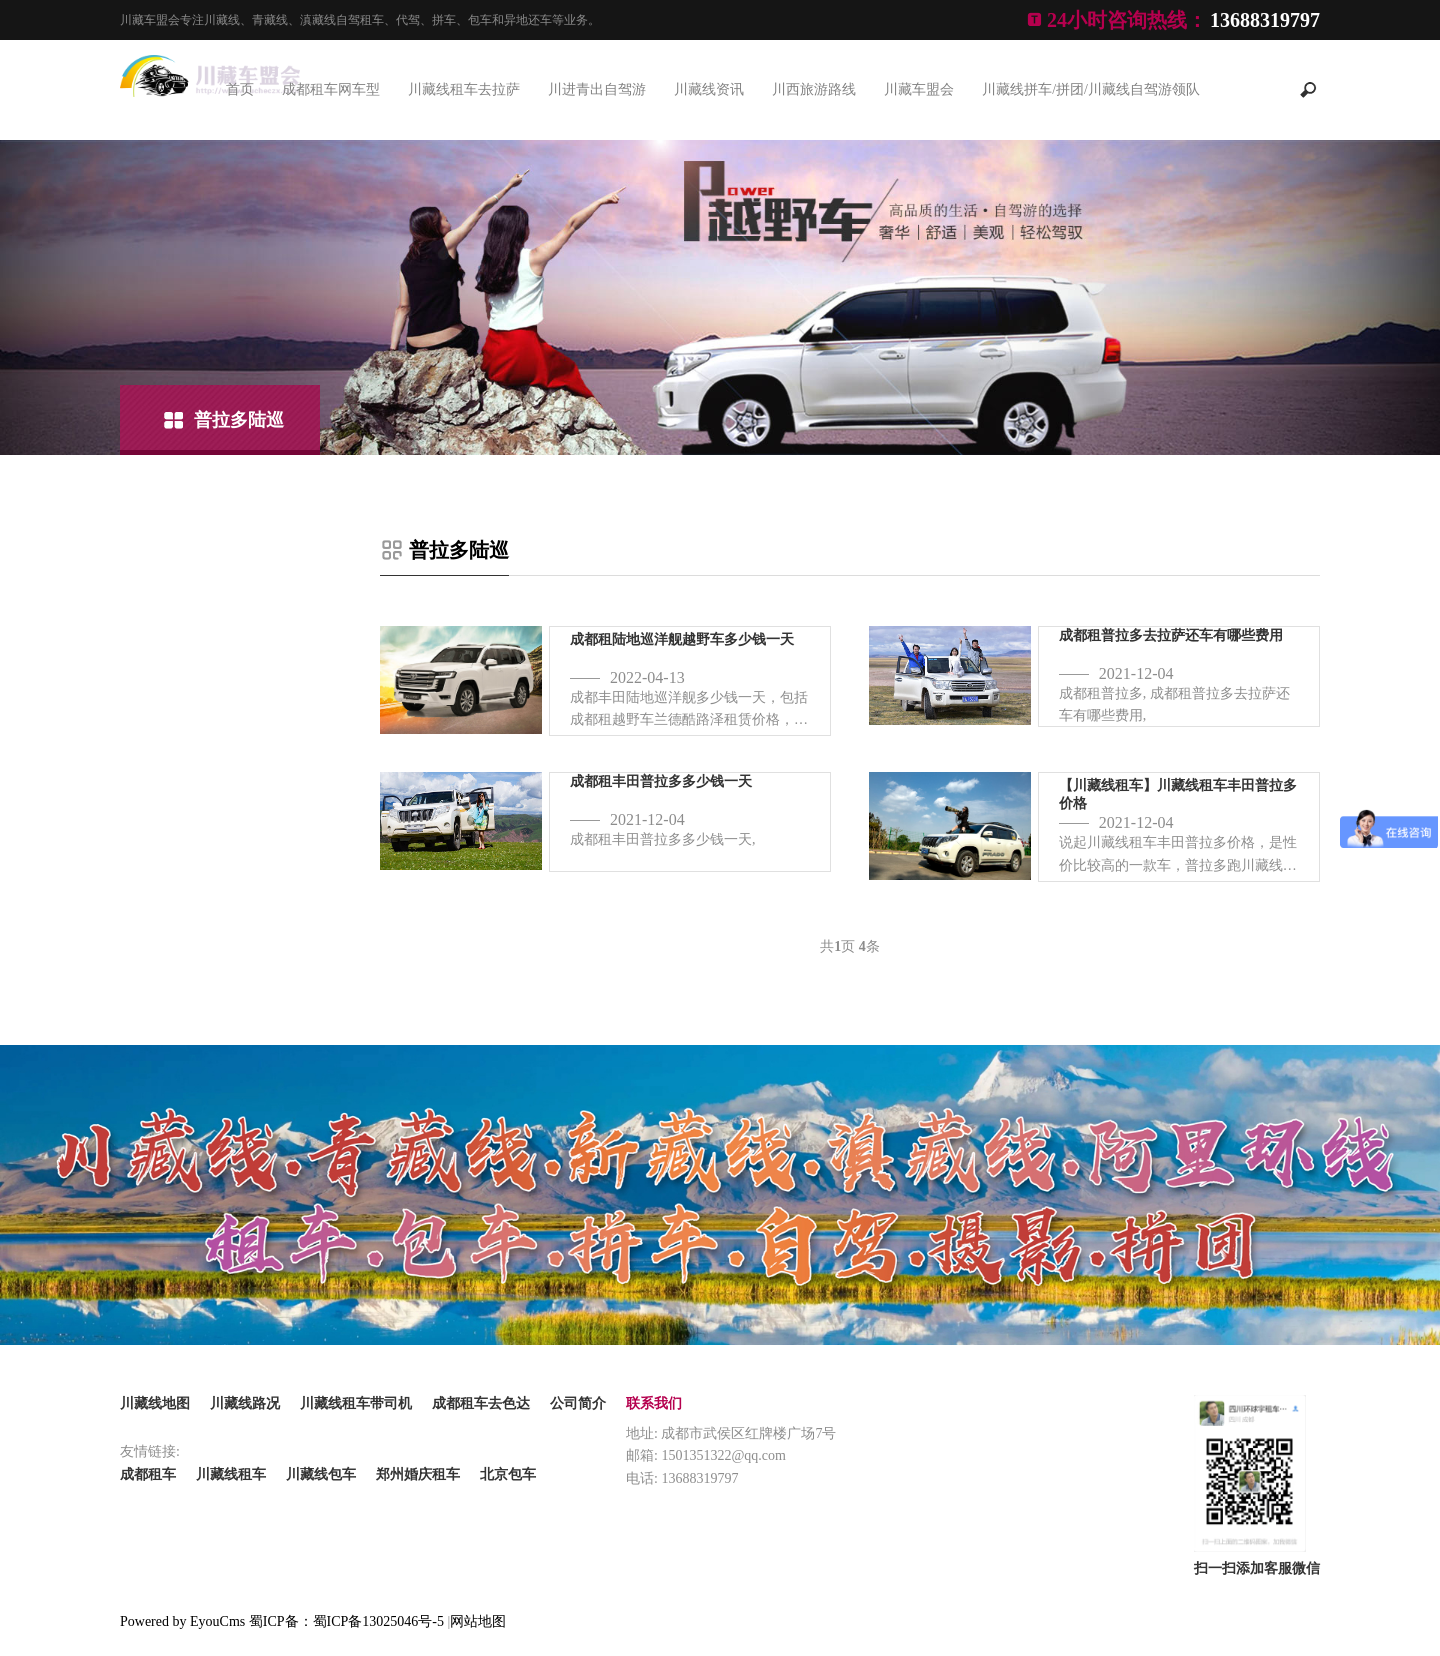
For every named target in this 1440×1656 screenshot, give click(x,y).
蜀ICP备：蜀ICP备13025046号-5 (346, 1621)
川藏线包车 (321, 1474)
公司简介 (578, 1403)
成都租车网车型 (331, 89)
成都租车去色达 (481, 1403)
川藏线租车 (231, 1474)
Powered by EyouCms (182, 1621)
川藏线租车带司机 (356, 1403)
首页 (240, 89)
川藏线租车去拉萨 (464, 89)
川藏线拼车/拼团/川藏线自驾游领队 (1091, 89)
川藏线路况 (245, 1403)
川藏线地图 (155, 1403)
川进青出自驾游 (597, 89)
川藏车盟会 (919, 89)
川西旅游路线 (814, 89)
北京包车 (508, 1474)
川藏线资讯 (709, 89)
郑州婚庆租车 (418, 1474)
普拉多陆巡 (239, 420)
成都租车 (148, 1474)
